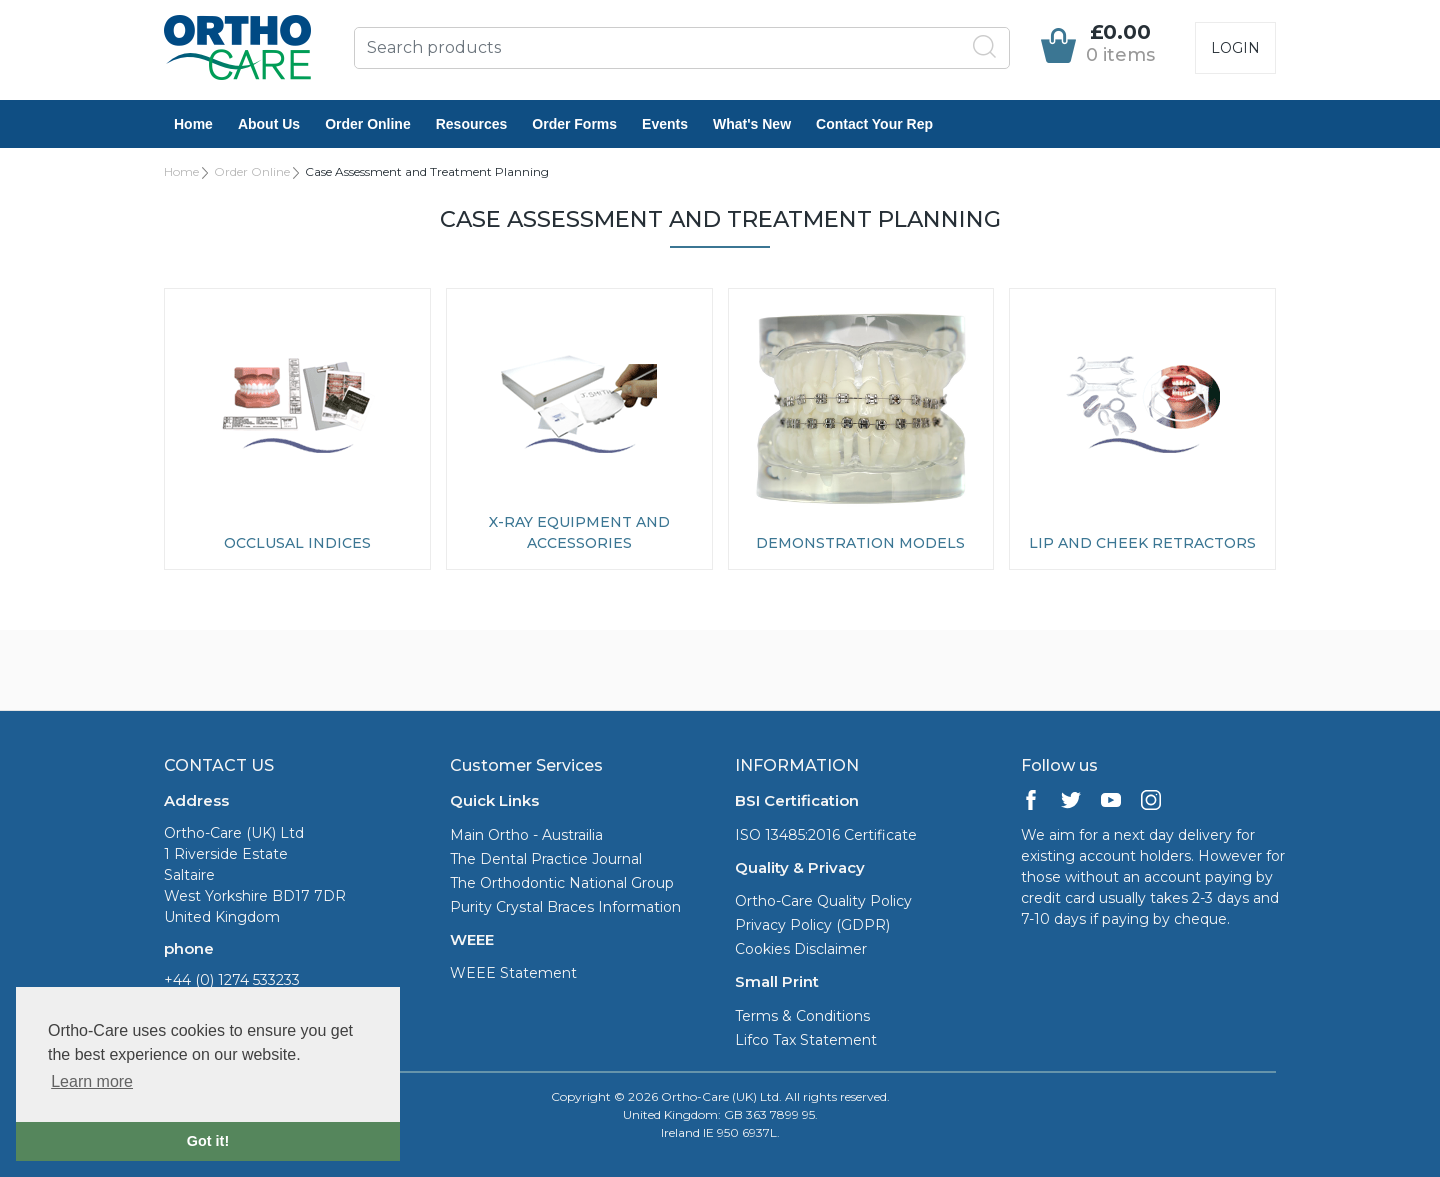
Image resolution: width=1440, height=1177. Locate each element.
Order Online (368, 124)
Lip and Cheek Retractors (1142, 543)
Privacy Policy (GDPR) (812, 925)
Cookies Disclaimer (801, 949)
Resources (472, 124)
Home (193, 124)
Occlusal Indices (297, 543)
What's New (752, 124)
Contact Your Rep (874, 124)
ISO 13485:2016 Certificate (826, 835)
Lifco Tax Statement (806, 1040)
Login (1235, 48)
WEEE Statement (513, 973)
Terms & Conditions (802, 1016)
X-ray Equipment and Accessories (579, 532)
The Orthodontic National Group (562, 883)
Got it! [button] (208, 1141)
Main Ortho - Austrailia (526, 835)
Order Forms (574, 124)
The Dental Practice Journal (546, 859)
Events (665, 124)
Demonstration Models (860, 543)
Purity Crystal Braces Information (565, 907)
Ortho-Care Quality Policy (823, 901)
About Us (269, 124)
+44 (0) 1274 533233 (232, 980)
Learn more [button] (92, 1081)
